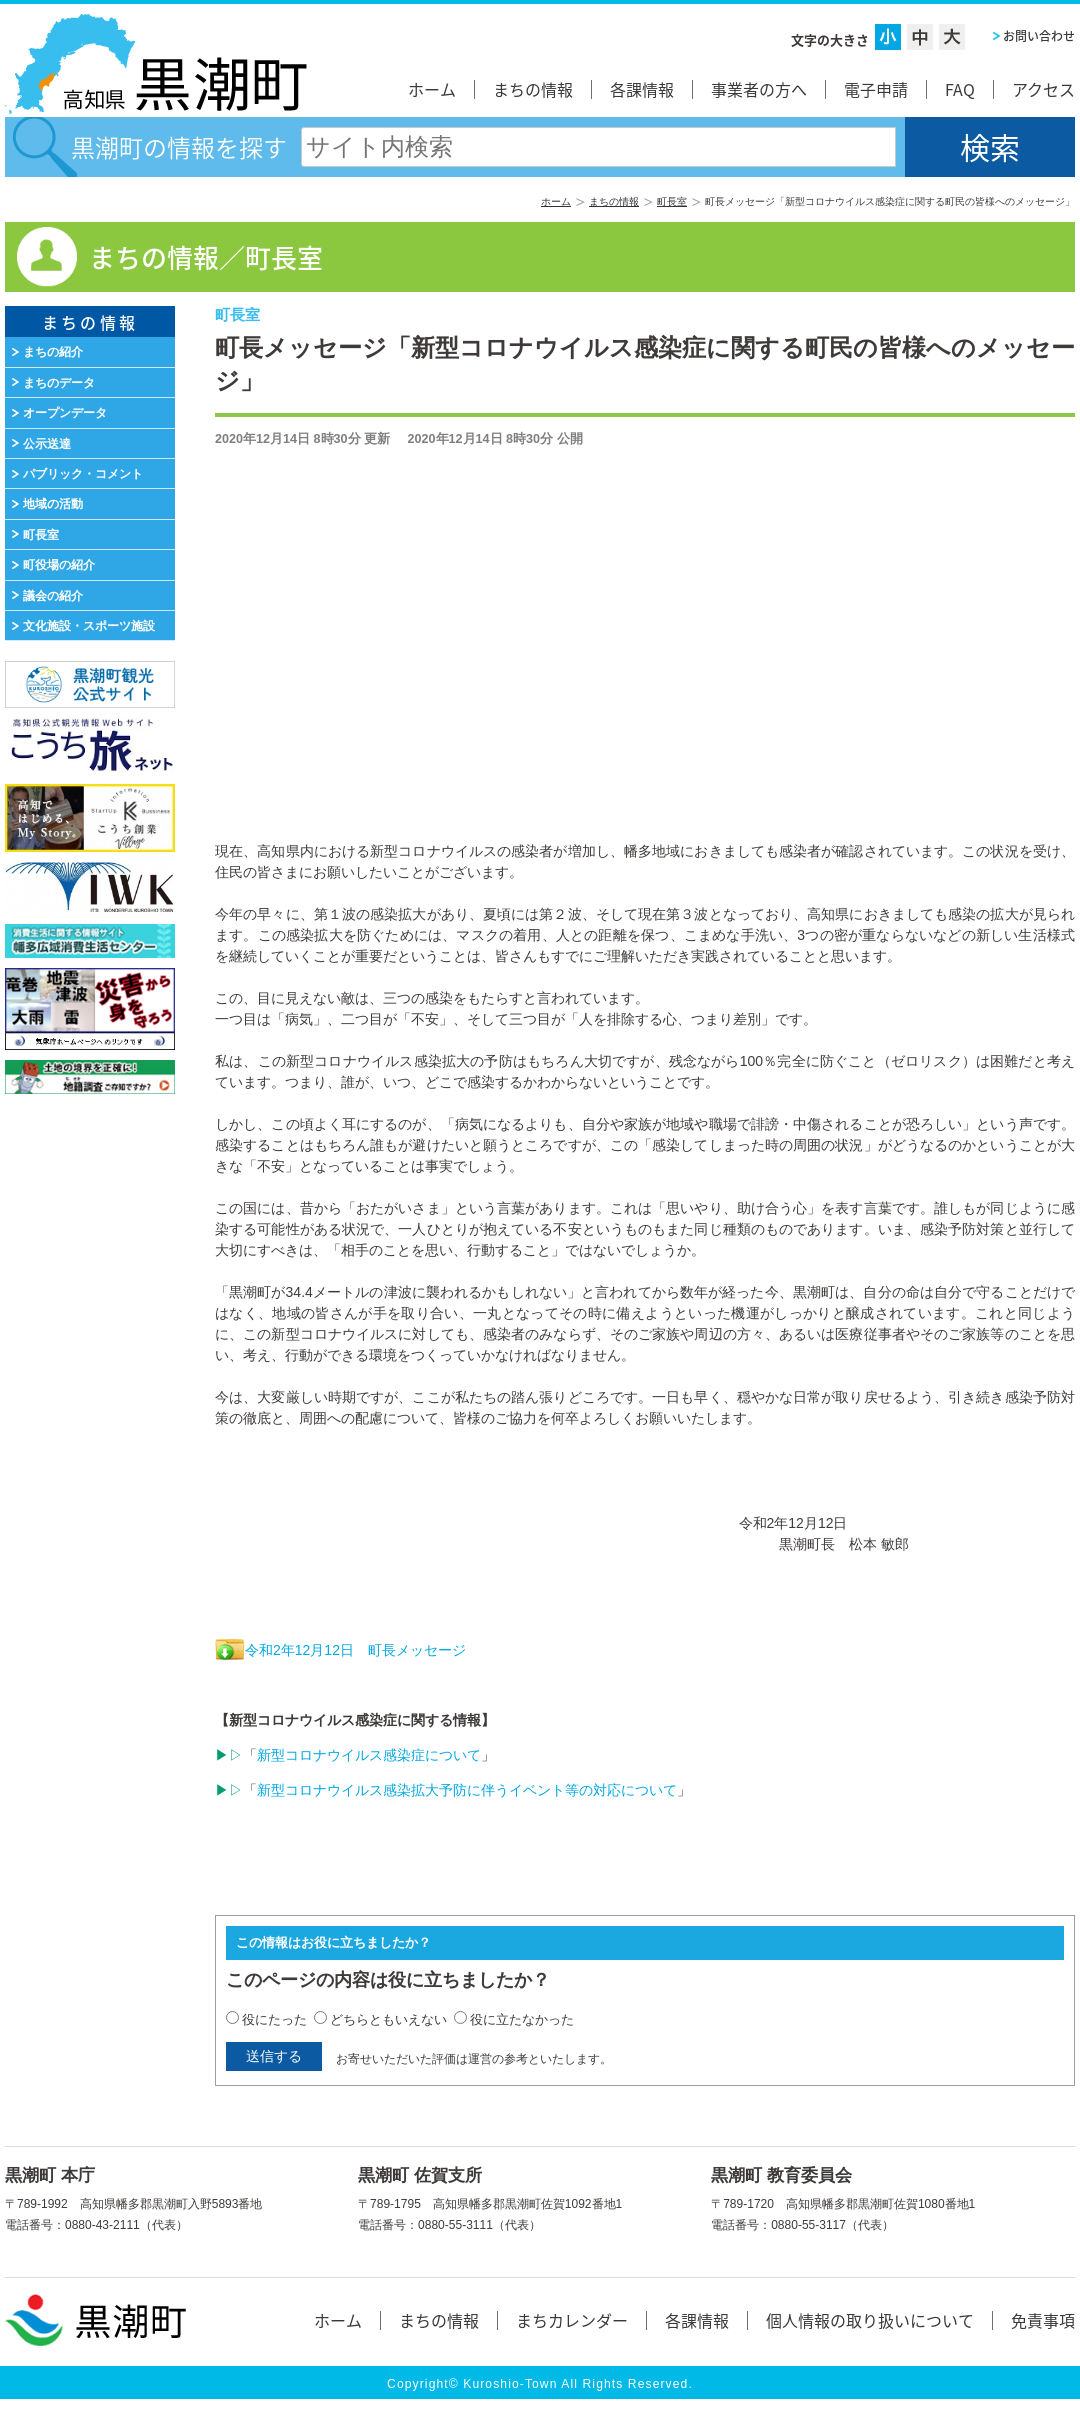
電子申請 (876, 89)
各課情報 (642, 89)
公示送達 (47, 444)
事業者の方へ (759, 89)
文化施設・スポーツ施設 (89, 626)
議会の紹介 (53, 596)
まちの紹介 (53, 352)
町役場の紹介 (59, 565)
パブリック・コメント (83, 474)
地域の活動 (53, 504)
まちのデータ (59, 383)
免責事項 (1043, 2320)
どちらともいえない (388, 2019)
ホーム (432, 89)
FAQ (960, 89)
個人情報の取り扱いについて (870, 2320)
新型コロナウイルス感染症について (369, 1755)
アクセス (1043, 89)
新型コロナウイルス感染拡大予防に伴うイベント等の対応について (467, 1790)
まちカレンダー (572, 2320)
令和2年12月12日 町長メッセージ (355, 1650)
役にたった (274, 2019)
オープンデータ (65, 413)
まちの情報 (533, 89)
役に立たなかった (522, 2019)
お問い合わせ (1039, 36)
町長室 (672, 201)
